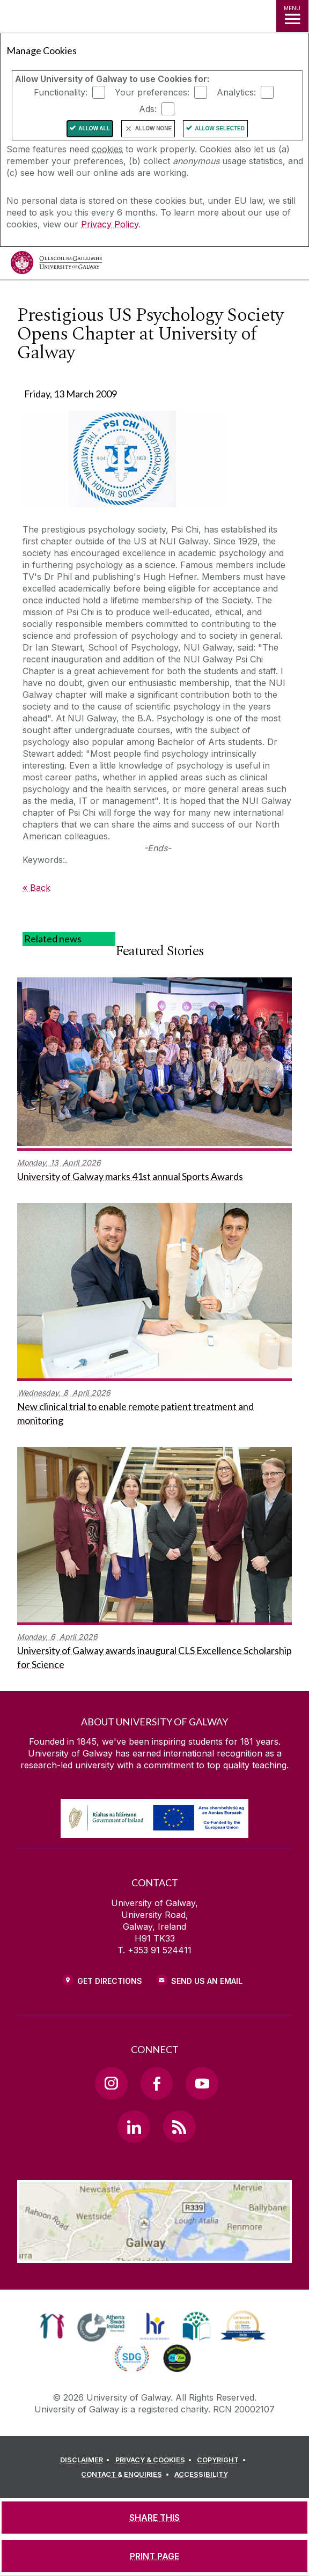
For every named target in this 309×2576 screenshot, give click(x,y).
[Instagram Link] (111, 2083)
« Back (36, 887)
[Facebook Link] (157, 2083)
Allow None (153, 128)
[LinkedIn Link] (133, 2126)
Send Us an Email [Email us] (206, 1980)
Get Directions (109, 1980)
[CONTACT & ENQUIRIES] (126, 2475)
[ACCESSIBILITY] (201, 2475)
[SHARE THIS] (154, 2517)
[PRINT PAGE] (154, 2556)
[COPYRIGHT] (223, 2460)
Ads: (148, 109)
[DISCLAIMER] (86, 2460)
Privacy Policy (109, 224)
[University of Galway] (56, 265)
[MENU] (292, 16)
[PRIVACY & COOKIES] (155, 2460)
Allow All (94, 128)
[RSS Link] (179, 2126)
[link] (52, 2326)
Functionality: (60, 92)
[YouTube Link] (202, 2083)
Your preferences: (152, 92)
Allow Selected (220, 128)
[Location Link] (154, 2254)
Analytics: (236, 92)
